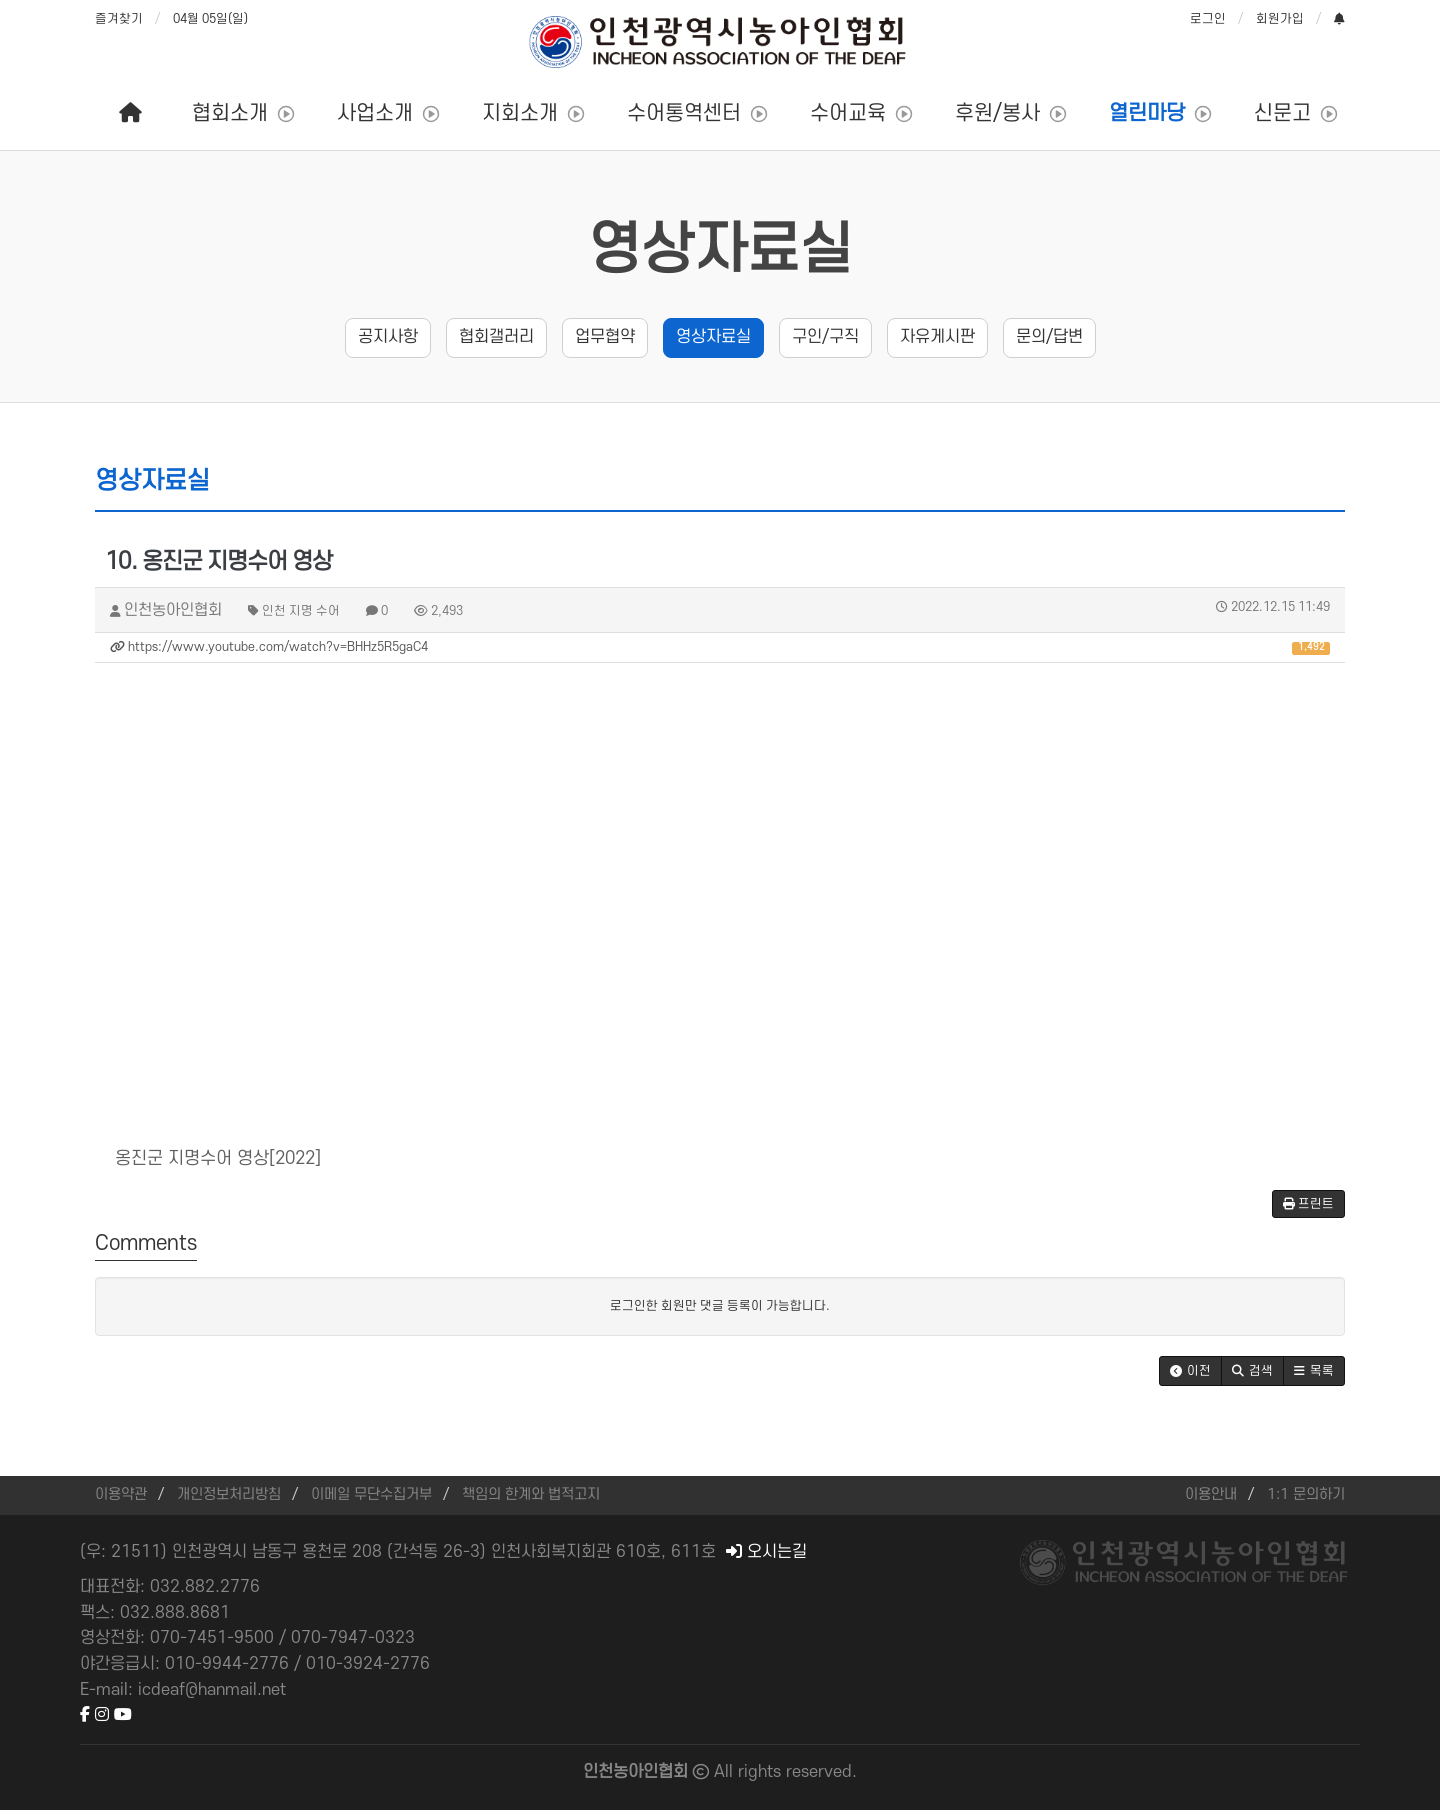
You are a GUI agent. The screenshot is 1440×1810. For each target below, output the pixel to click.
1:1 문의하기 (1306, 1494)
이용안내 (1211, 1494)
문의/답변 (1049, 337)
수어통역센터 (684, 113)
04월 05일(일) (210, 19)
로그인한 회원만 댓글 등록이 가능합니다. (720, 1306)
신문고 (1282, 113)
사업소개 (375, 113)
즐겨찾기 (119, 19)
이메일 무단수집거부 (371, 1494)
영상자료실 (720, 251)
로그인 (1208, 19)
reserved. (821, 1772)
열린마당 (1147, 113)
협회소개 (230, 113)
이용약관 (121, 1494)
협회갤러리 (496, 337)
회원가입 (1280, 19)
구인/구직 (825, 337)
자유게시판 (937, 337)
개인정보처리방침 (229, 1494)
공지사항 (388, 337)
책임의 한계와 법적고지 (531, 1494)
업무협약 (605, 337)
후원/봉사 (997, 113)
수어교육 (848, 113)
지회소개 (520, 113)
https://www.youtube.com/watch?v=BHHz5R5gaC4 (720, 647)
